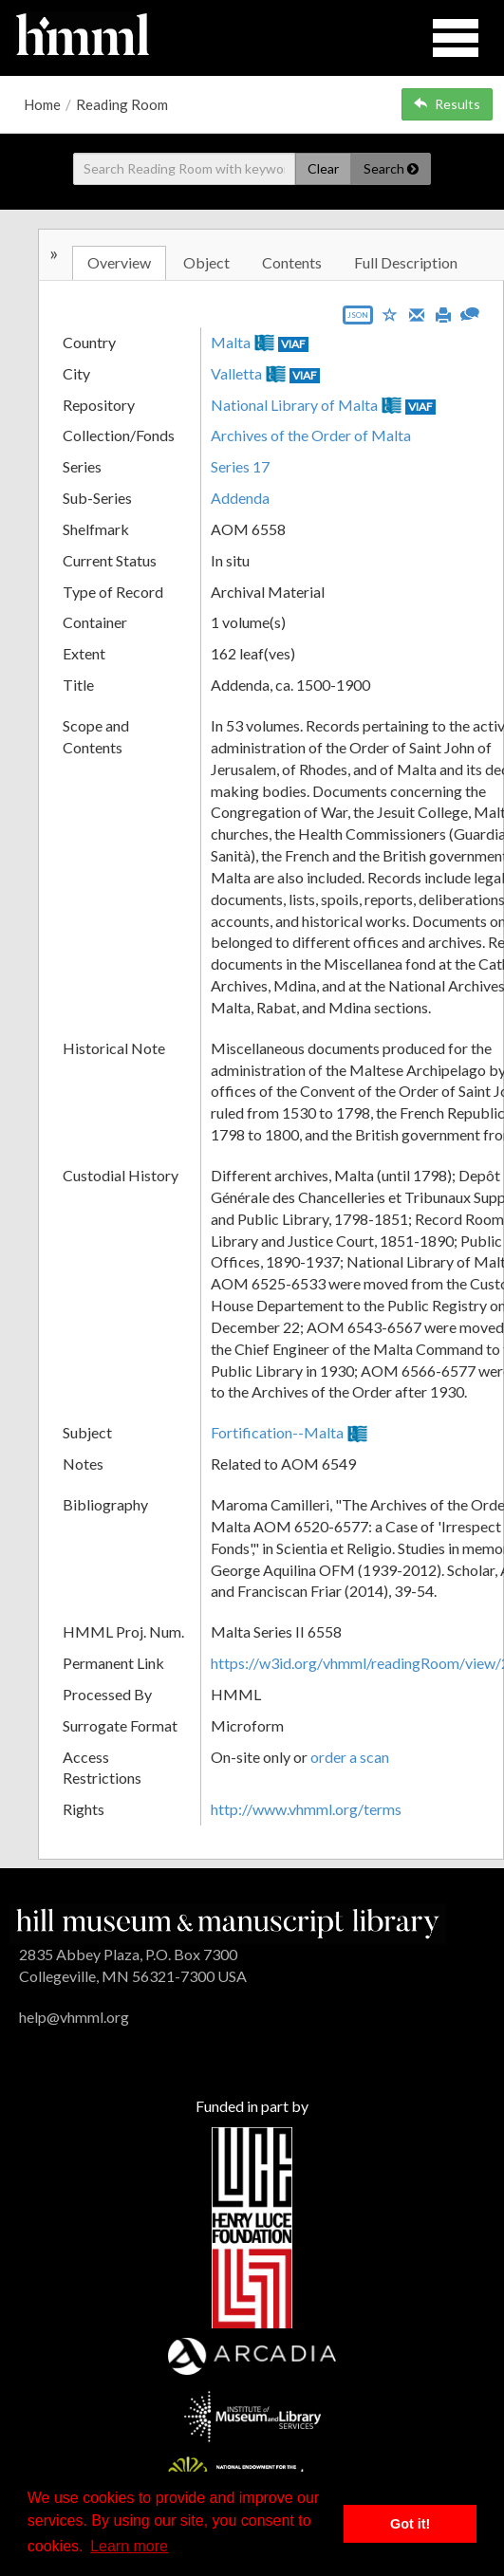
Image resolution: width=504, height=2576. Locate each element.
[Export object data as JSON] (358, 319)
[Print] (443, 313)
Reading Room (122, 104)
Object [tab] (206, 262)
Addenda (240, 498)
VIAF (293, 344)
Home (42, 104)
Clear (323, 168)
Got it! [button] (410, 2523)
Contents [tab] (292, 262)
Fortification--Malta (277, 1432)
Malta (231, 342)
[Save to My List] (390, 313)
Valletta (236, 373)
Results (447, 104)
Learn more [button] (129, 2546)
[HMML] (227, 1921)
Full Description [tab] (405, 262)
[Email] (416, 313)
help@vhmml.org (74, 2017)
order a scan (349, 1757)
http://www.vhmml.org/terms (306, 1809)
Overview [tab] (119, 262)
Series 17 (240, 466)
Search (391, 168)
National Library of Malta (294, 405)
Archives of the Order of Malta (311, 435)
